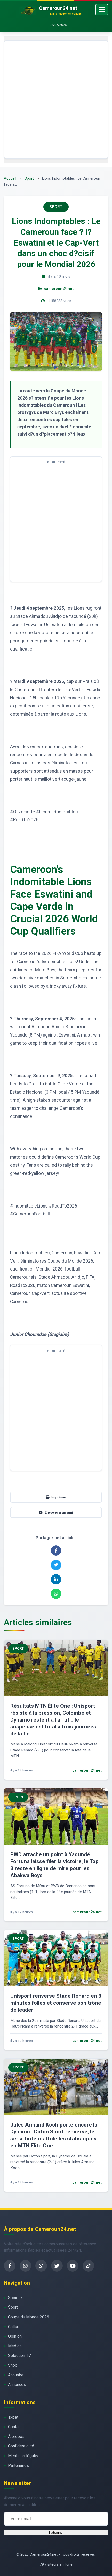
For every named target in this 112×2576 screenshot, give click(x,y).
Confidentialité (21, 2446)
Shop (12, 2365)
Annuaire (15, 2375)
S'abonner (56, 2532)
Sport (29, 178)
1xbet (13, 2417)
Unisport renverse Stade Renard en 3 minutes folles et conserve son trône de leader (55, 2003)
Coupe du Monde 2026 (28, 2316)
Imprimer (56, 1497)
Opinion (15, 2336)
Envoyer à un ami (56, 1512)
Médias (15, 2346)
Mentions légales (23, 2455)
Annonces (17, 2384)
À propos (16, 2436)
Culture (14, 2326)
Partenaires (18, 2465)
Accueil (10, 178)
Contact (15, 2426)
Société (15, 2297)
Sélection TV (19, 2355)
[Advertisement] (56, 99)
